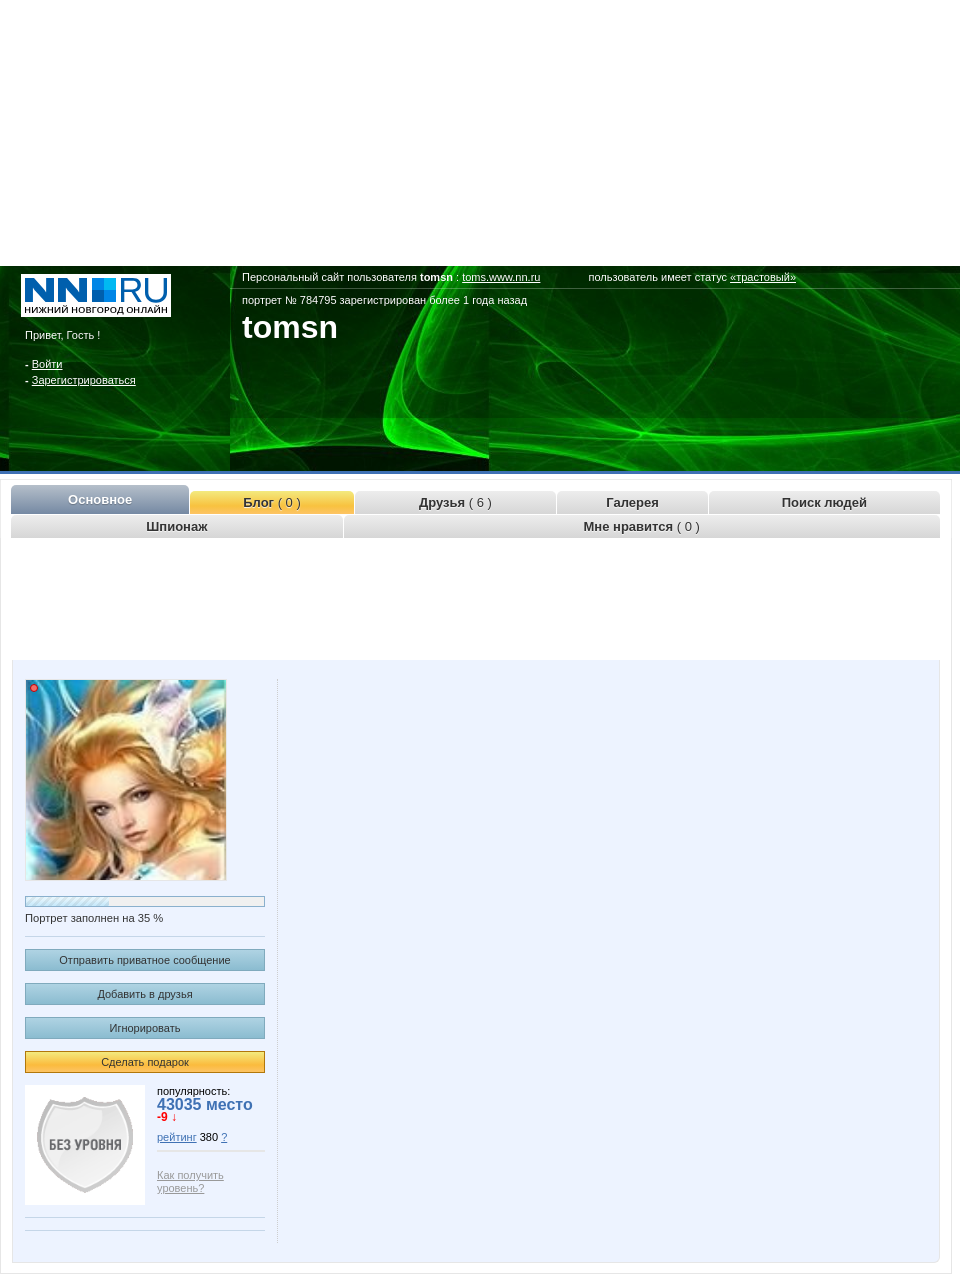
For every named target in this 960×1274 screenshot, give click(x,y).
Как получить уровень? (190, 1181)
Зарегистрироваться (84, 380)
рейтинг (177, 1137)
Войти (47, 364)
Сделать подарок (145, 1062)
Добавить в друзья (144, 994)
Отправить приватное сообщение (144, 960)
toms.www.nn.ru (501, 277)
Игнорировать (145, 1028)
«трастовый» (763, 277)
